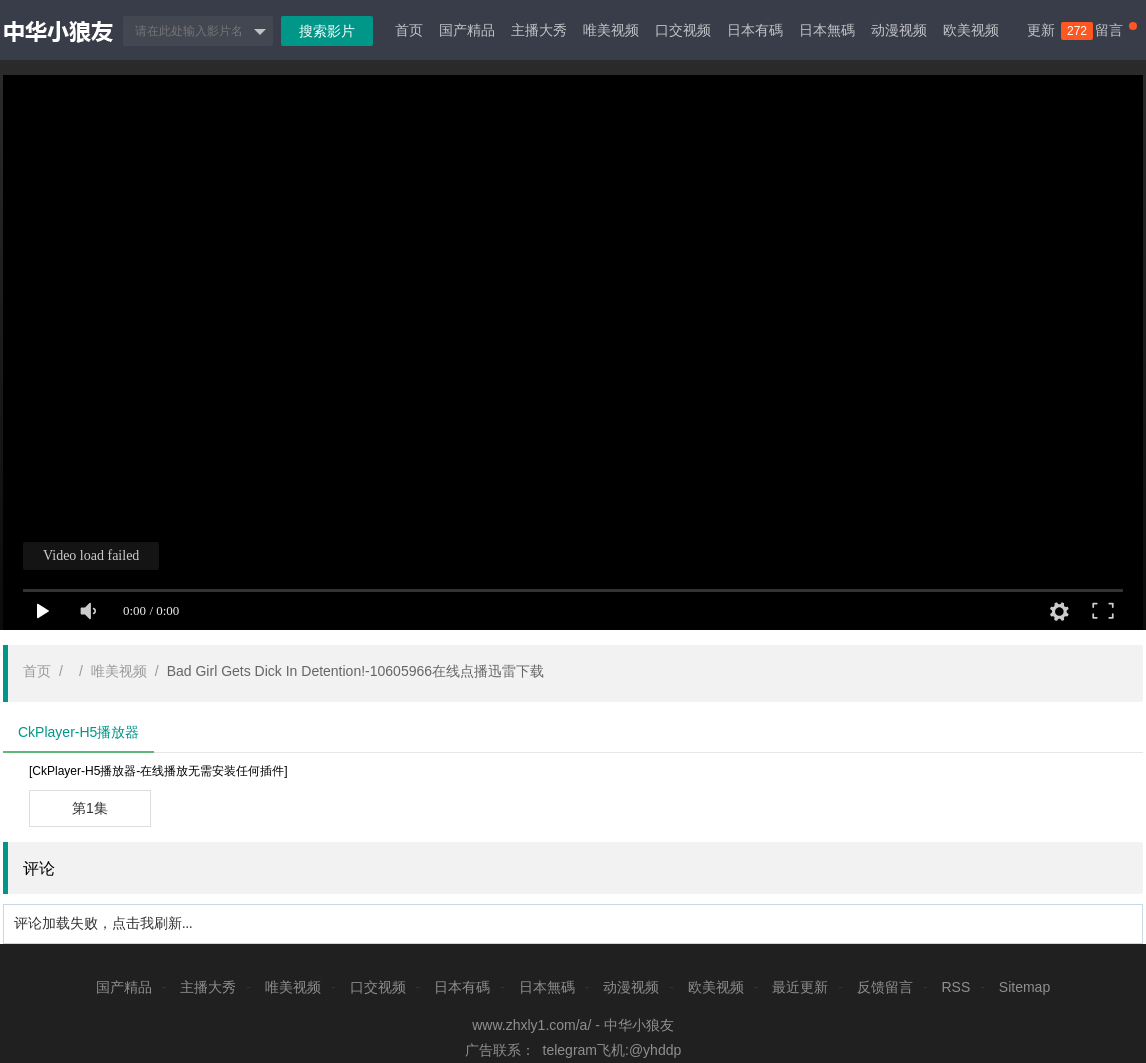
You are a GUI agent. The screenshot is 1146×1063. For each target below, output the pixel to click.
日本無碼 (827, 30)
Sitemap (1024, 987)
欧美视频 (971, 30)
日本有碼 (755, 30)
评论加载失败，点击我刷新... (103, 923)
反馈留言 (885, 987)
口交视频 (683, 30)
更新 (1051, 31)
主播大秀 (539, 30)
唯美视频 (611, 30)
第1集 (90, 808)
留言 (1116, 30)
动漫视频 (899, 30)
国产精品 (467, 30)
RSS (955, 987)
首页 (409, 30)
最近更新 (800, 987)
